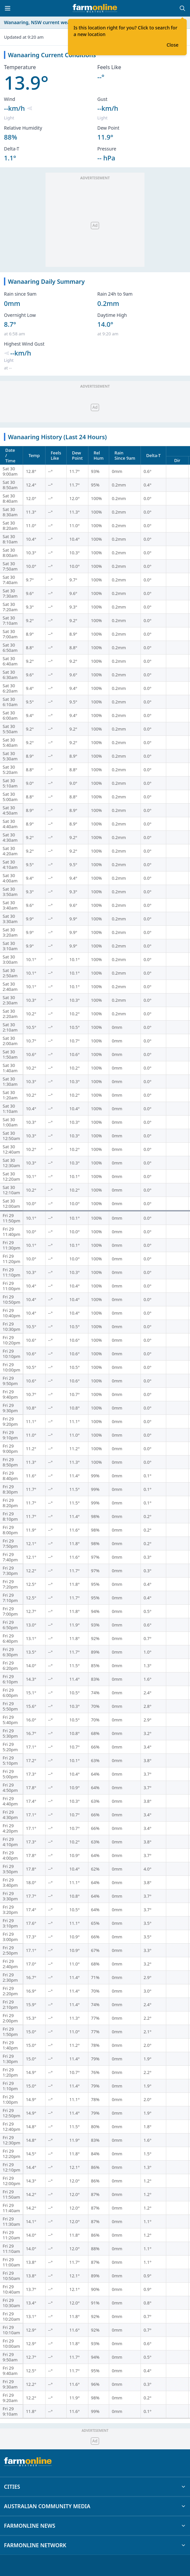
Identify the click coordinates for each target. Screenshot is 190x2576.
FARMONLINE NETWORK (95, 2545)
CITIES (95, 2486)
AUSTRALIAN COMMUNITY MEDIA (95, 2506)
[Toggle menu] (7, 8)
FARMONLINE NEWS (95, 2525)
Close (172, 45)
